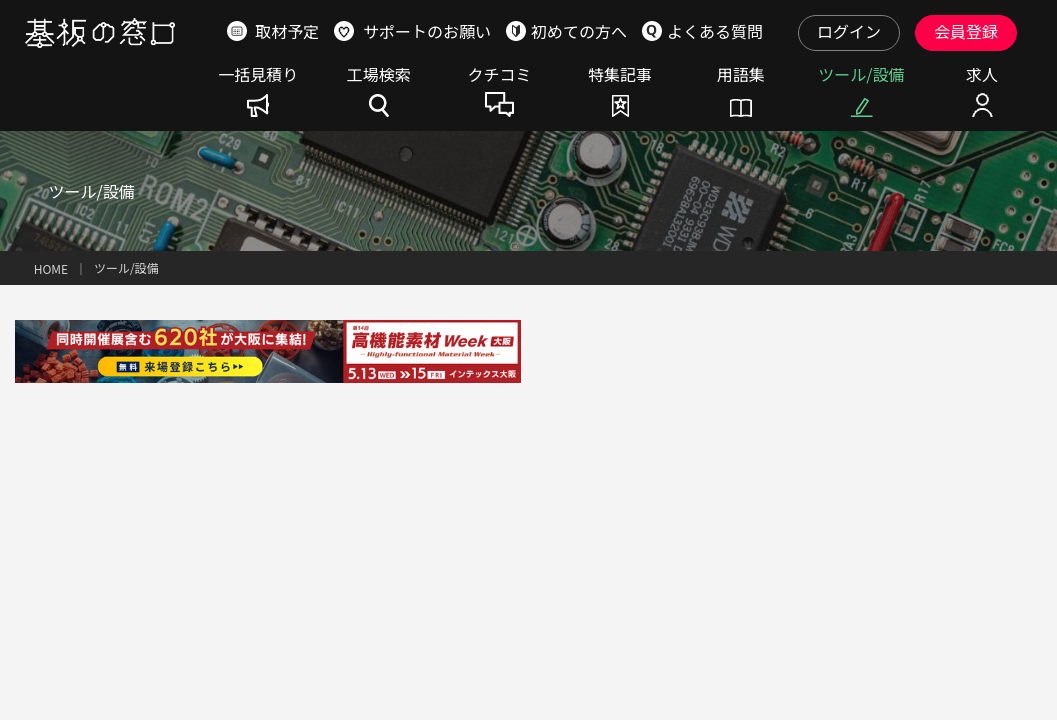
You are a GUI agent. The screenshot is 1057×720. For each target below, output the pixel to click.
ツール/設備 (861, 76)
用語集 (741, 76)
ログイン (849, 31)
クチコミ (499, 76)
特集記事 (620, 76)
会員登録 (966, 31)
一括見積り (258, 76)
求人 (982, 76)
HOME (51, 268)
